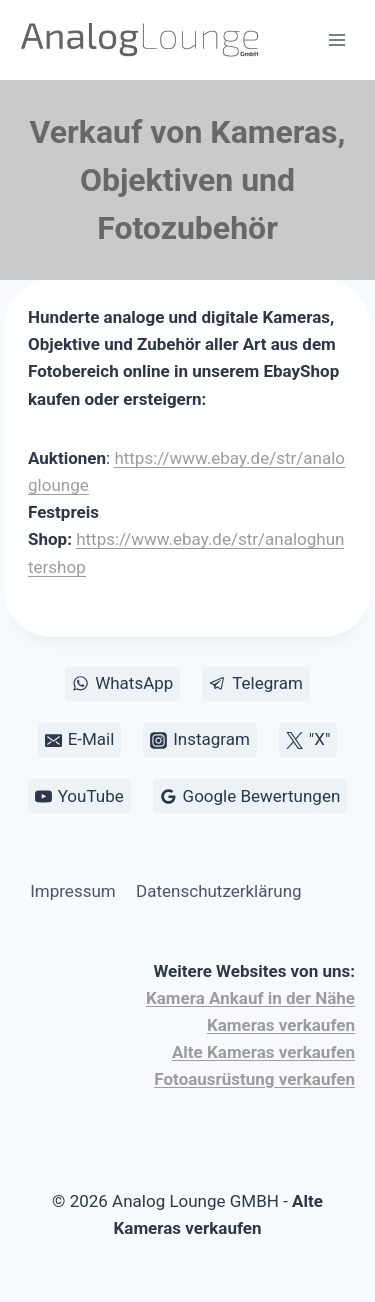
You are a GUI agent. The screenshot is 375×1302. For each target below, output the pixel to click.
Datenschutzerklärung (218, 891)
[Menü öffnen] (336, 39)
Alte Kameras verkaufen (263, 1052)
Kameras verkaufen (281, 1025)
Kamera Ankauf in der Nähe (250, 998)
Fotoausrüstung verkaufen (254, 1079)
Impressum (73, 891)
